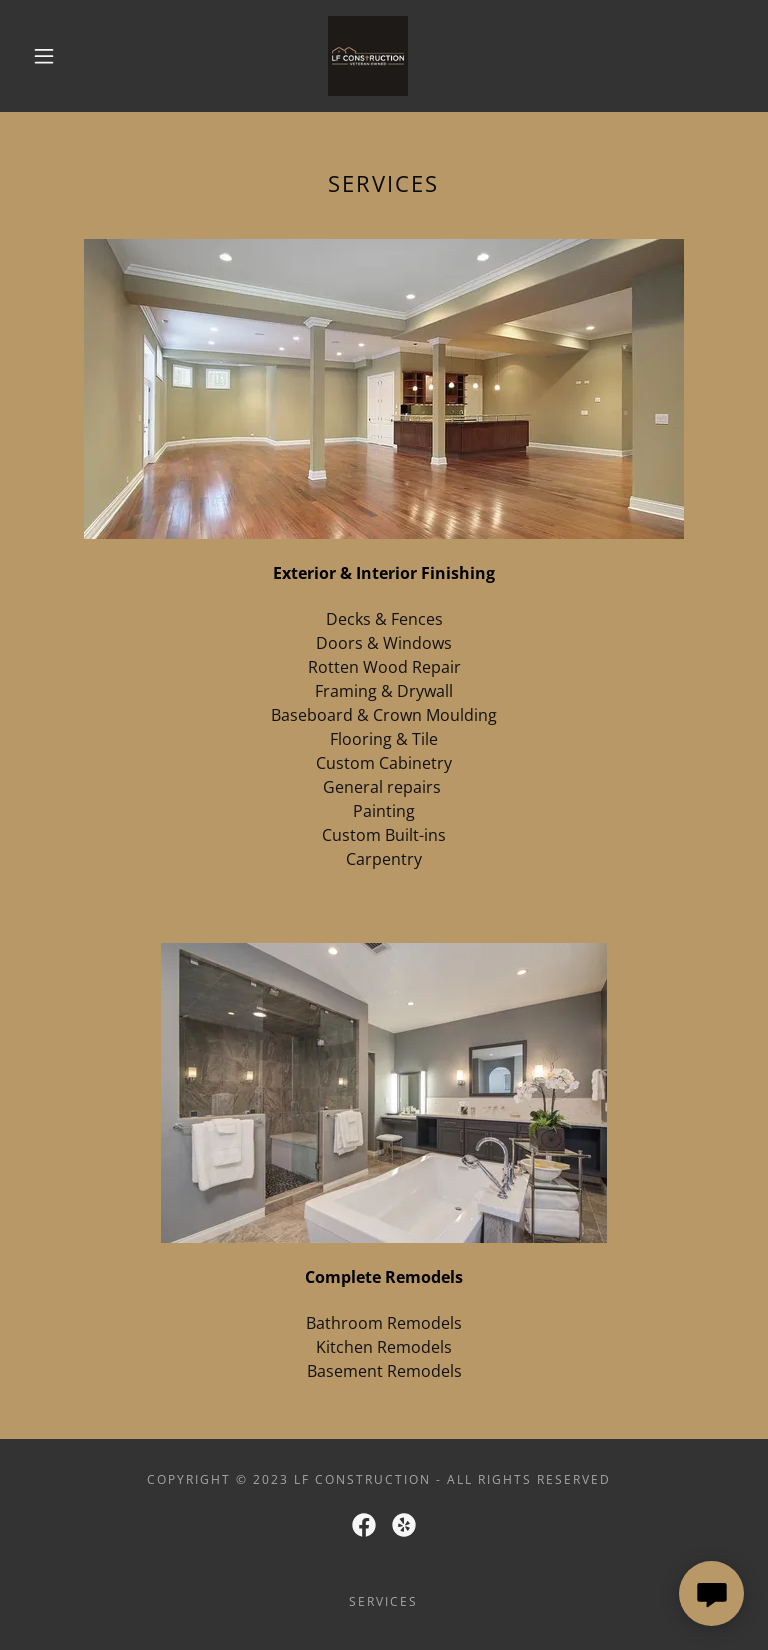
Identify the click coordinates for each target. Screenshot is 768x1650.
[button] (44, 56)
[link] (368, 56)
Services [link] (383, 1601)
